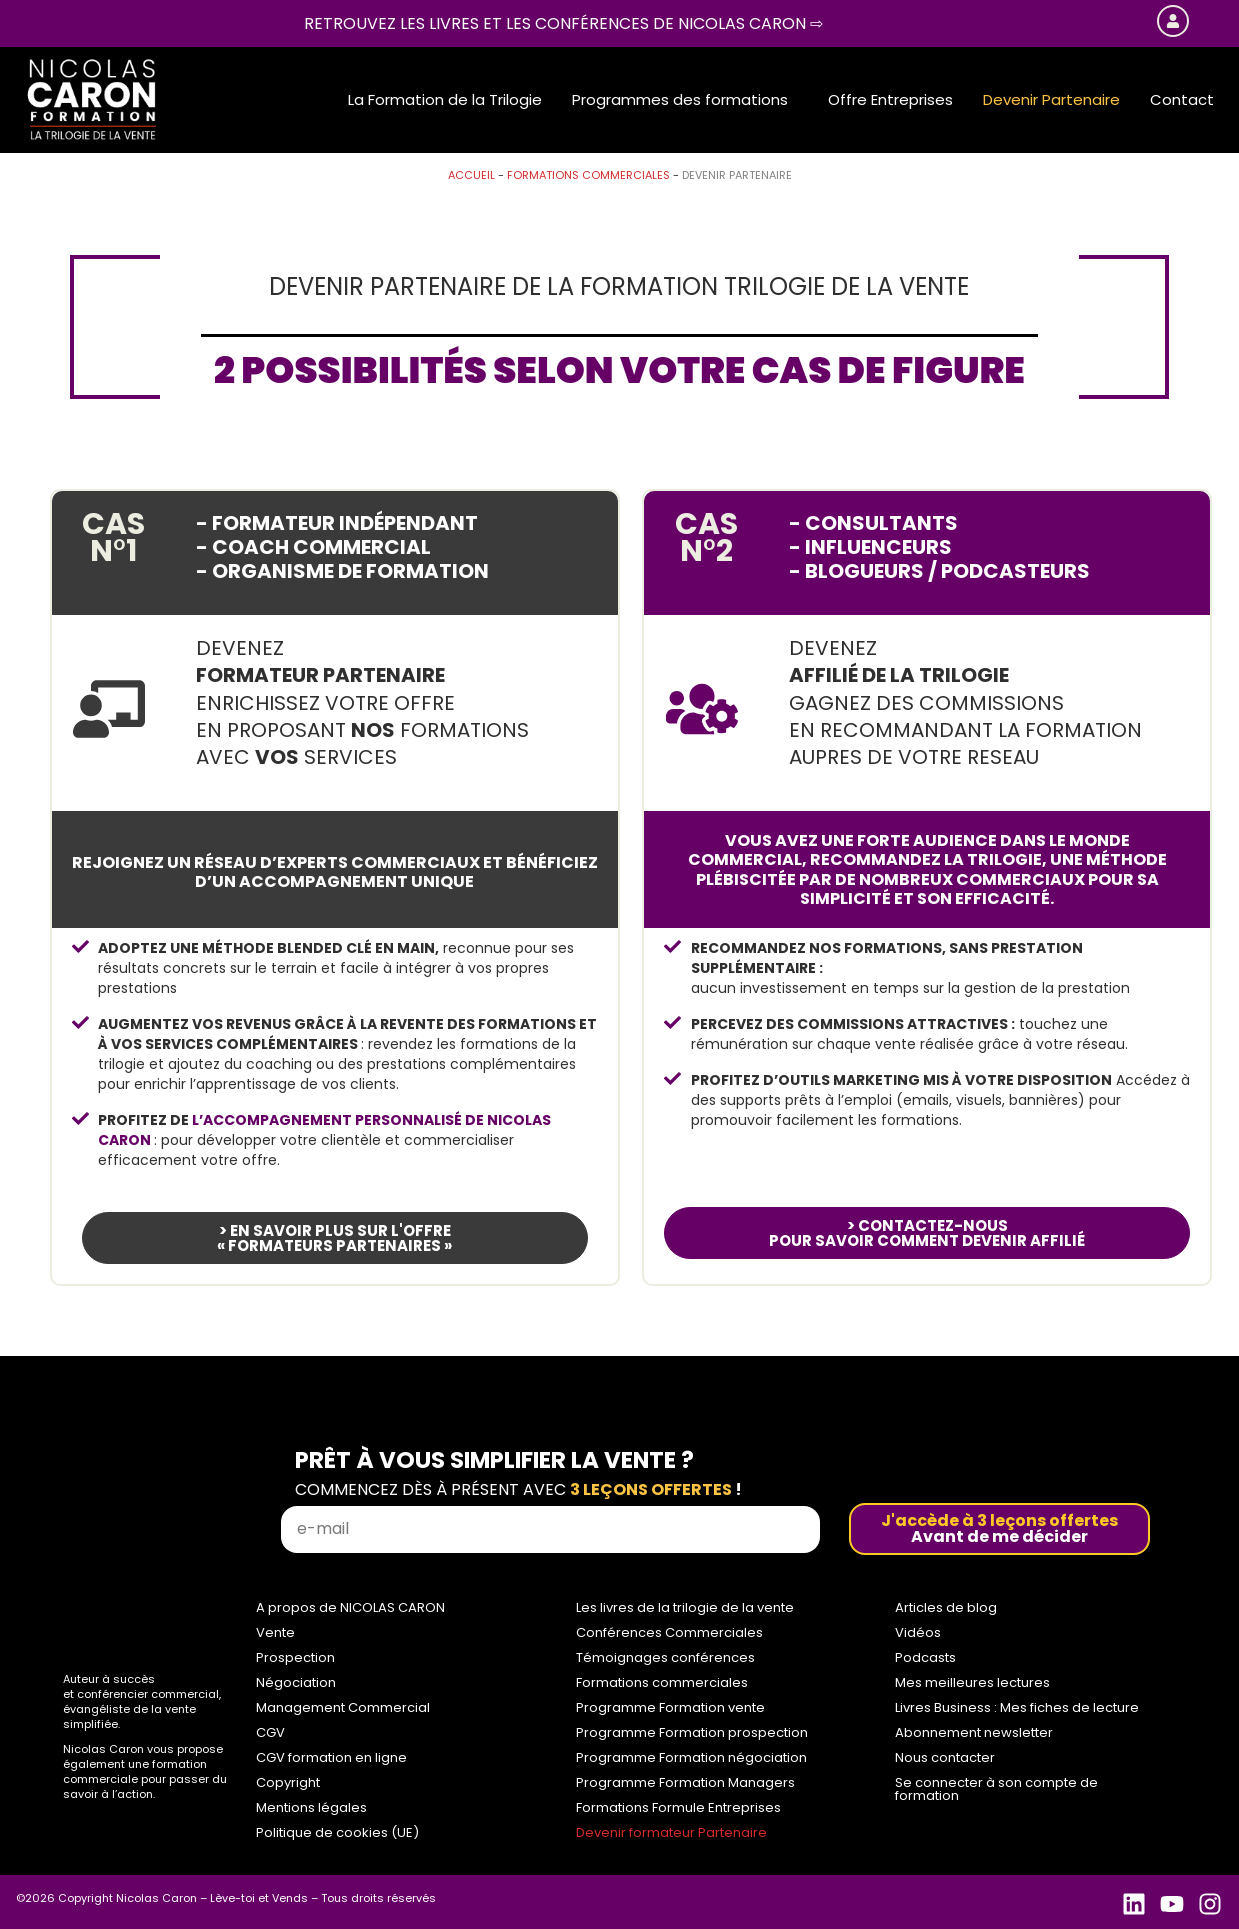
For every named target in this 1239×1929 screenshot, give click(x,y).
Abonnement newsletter (974, 1732)
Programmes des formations (680, 99)
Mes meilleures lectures (972, 1682)
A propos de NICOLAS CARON (350, 1607)
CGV (270, 1732)
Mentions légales (311, 1807)
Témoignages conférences (665, 1657)
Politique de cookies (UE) (337, 1832)
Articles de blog (946, 1607)
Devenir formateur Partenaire (671, 1832)
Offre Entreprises (890, 99)
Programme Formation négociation (691, 1757)
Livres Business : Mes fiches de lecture (1017, 1707)
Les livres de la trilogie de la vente (685, 1607)
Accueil (471, 175)
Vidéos (918, 1632)
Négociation (296, 1682)
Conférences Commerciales (669, 1632)
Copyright (288, 1782)
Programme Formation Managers (685, 1782)
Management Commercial (343, 1707)
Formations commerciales (588, 175)
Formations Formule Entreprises (678, 1807)
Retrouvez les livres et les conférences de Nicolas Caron (563, 23)
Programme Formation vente (670, 1707)
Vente (275, 1632)
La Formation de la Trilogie (445, 99)
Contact (1182, 99)
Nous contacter (945, 1757)
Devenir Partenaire (1051, 99)
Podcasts (925, 1657)
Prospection (295, 1657)
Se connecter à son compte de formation (996, 1789)
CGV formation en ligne (331, 1757)
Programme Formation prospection (692, 1732)
